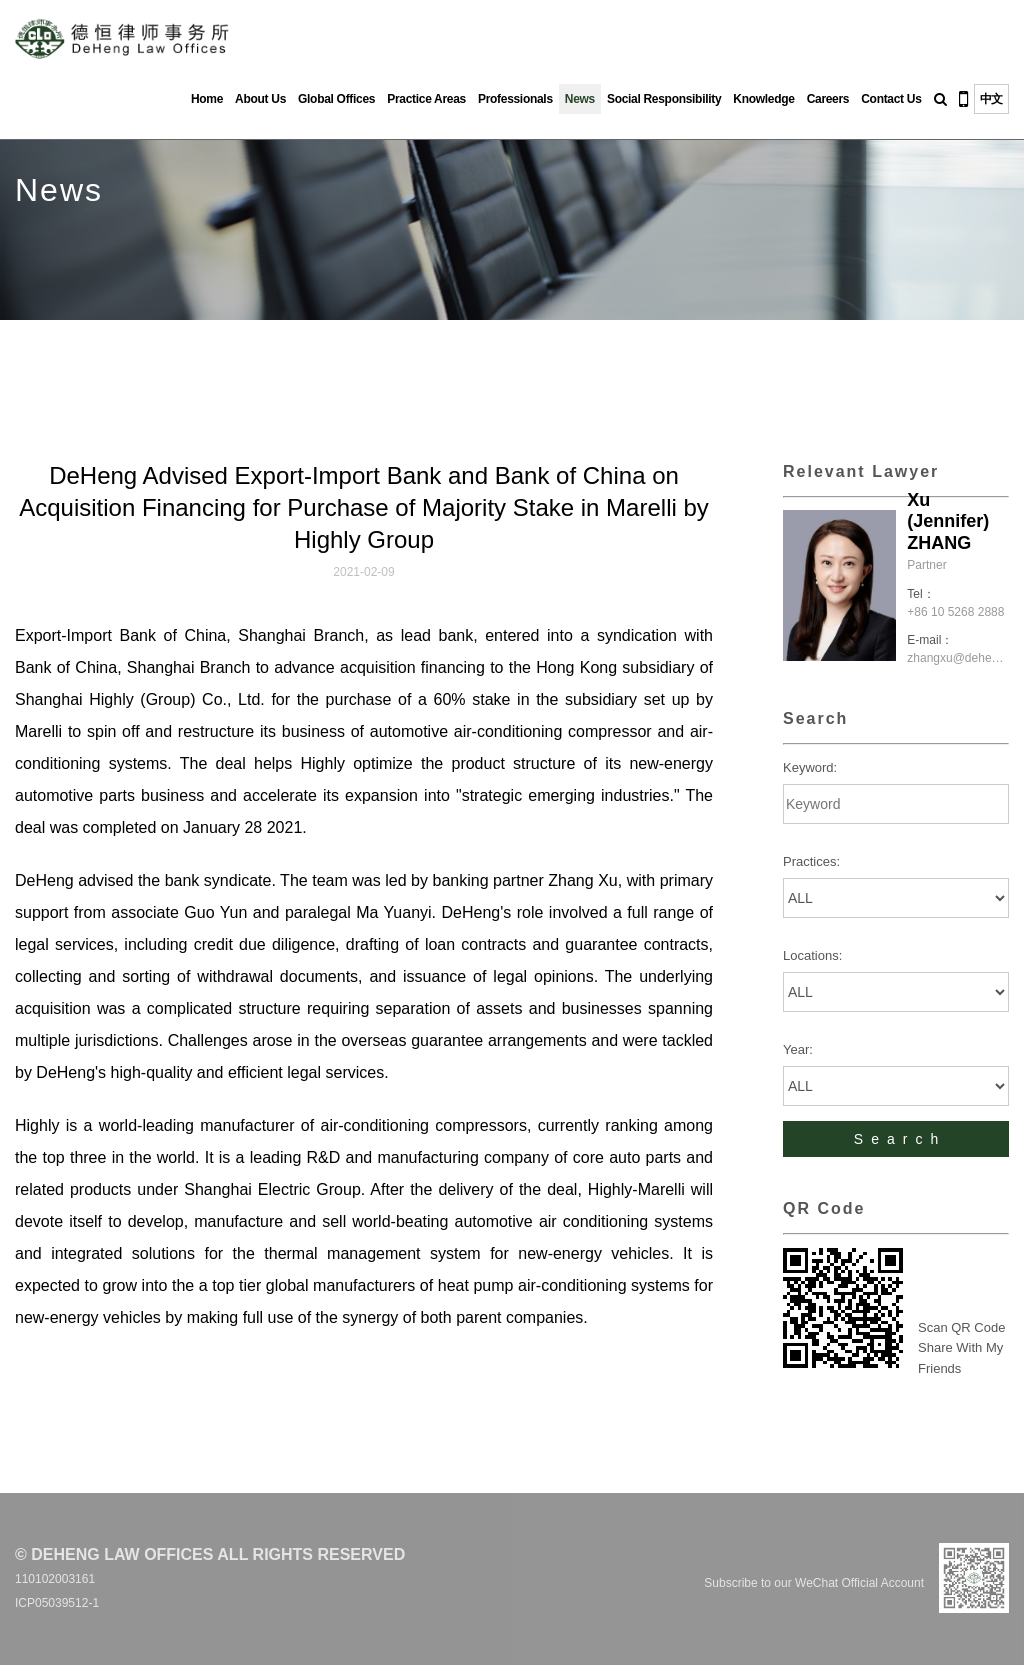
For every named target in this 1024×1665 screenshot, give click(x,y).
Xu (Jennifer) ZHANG (948, 521)
